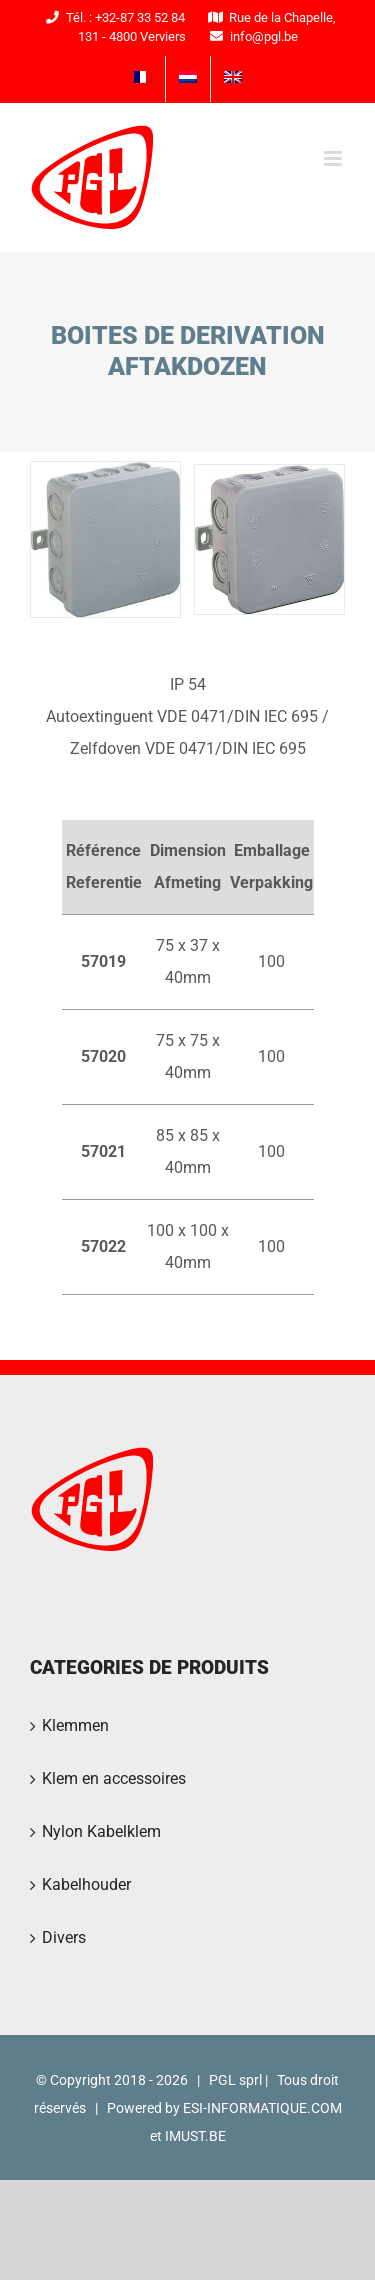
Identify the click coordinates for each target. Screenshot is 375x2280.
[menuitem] (143, 79)
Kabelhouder (86, 1884)
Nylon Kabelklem (101, 1831)
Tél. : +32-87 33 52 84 (112, 17)
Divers (64, 1937)
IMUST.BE (195, 2136)
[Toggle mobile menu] (334, 158)
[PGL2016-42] (269, 538)
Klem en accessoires (114, 1778)
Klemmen (75, 1725)
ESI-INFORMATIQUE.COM (262, 2108)
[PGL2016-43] (105, 538)
